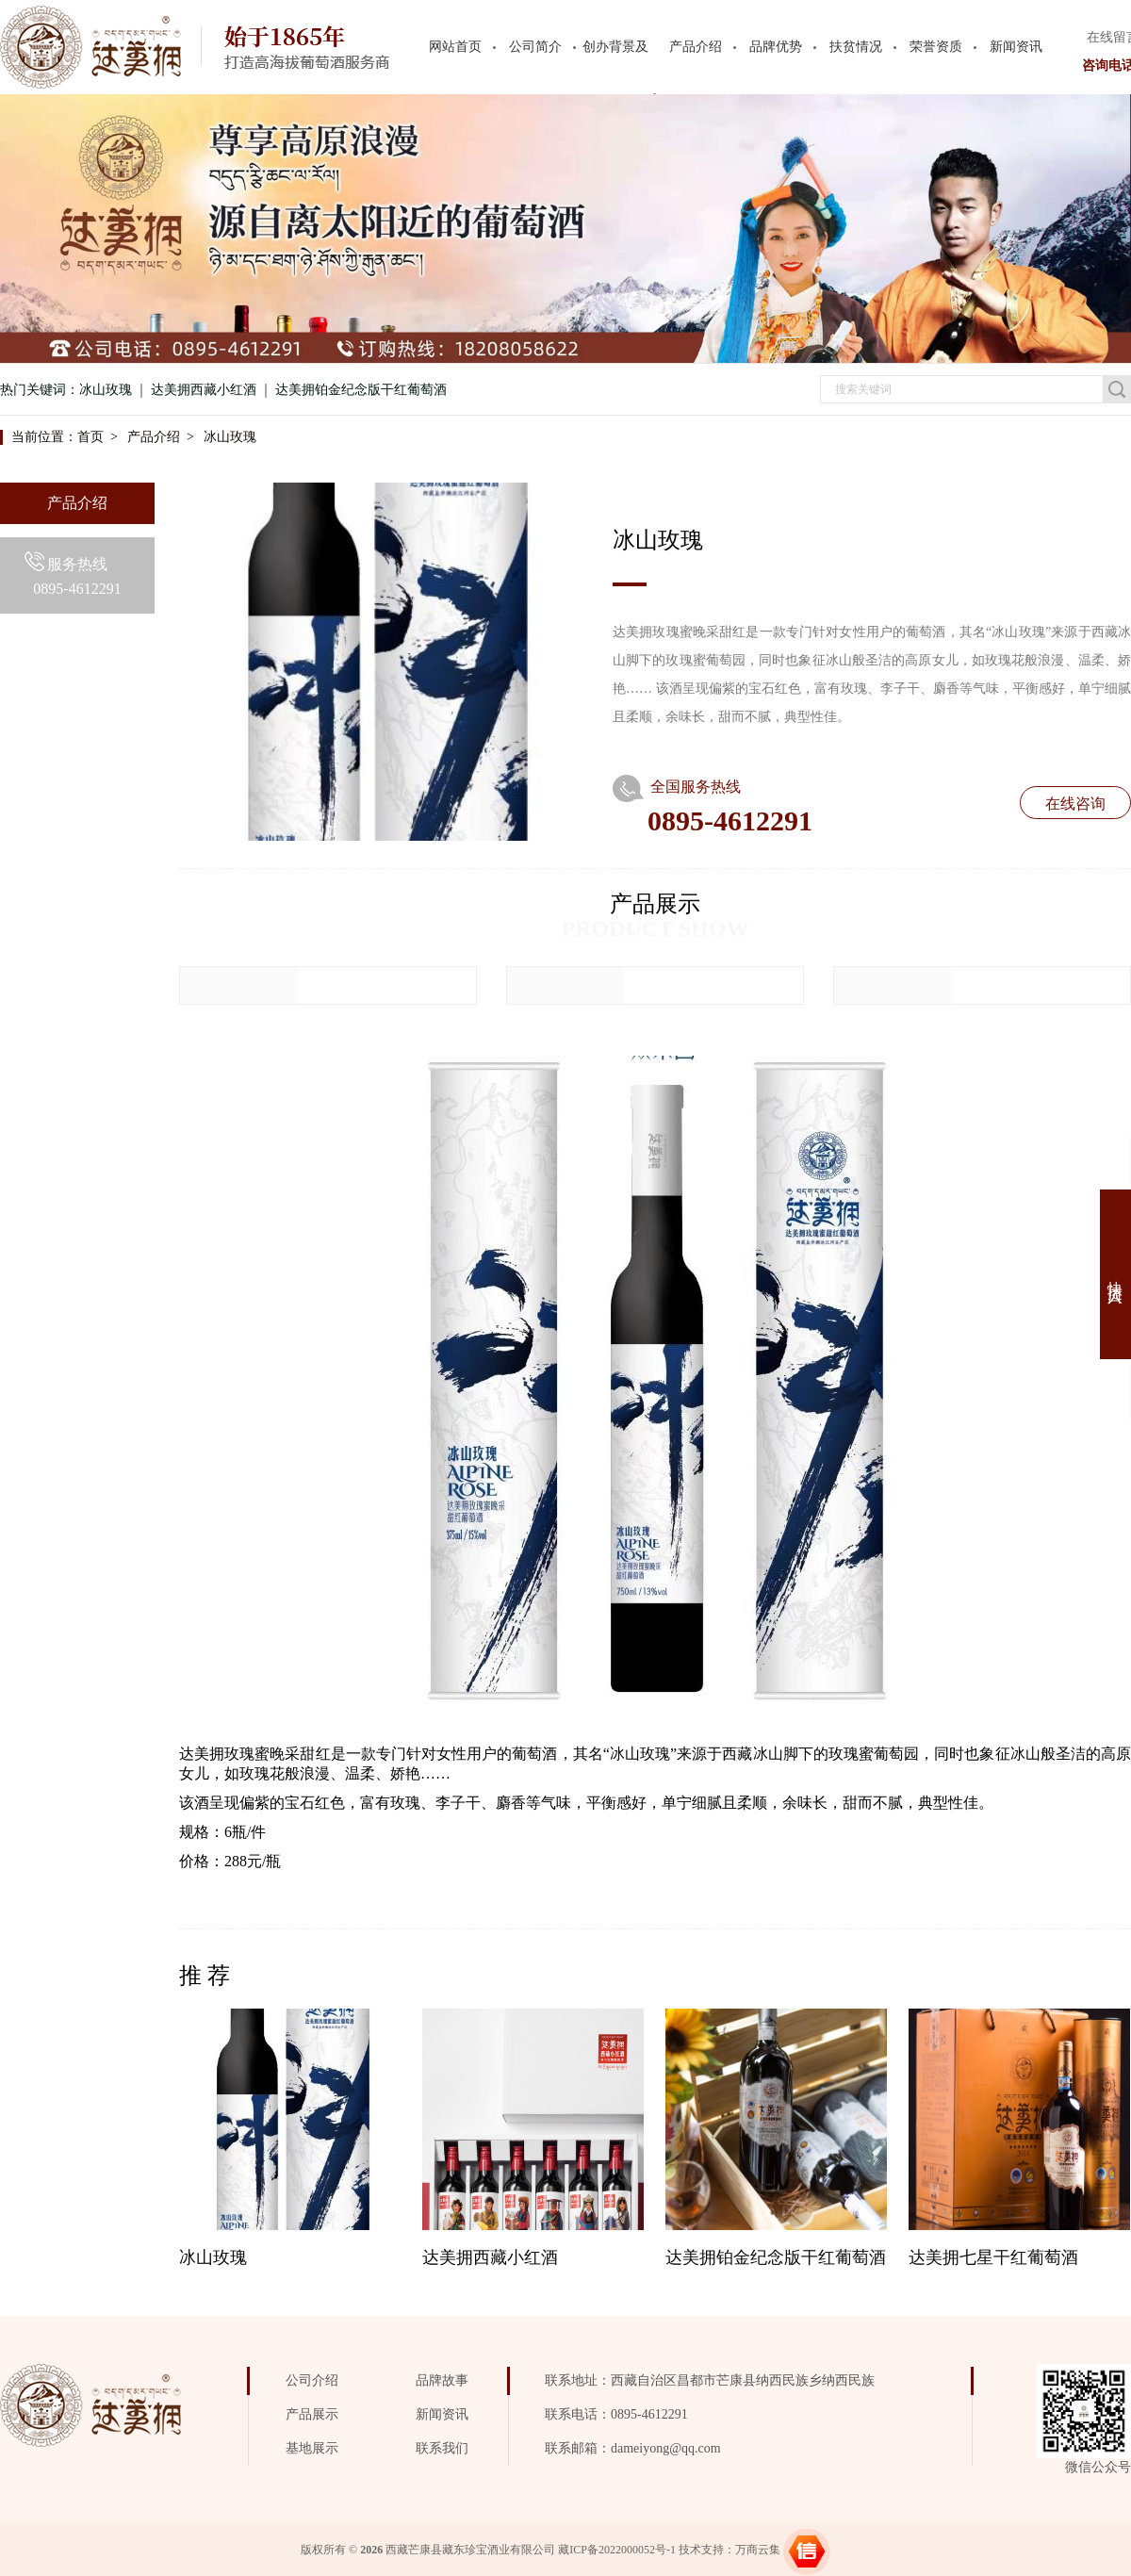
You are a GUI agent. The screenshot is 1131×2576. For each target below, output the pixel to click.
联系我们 (442, 2448)
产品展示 (312, 2414)
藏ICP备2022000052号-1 (617, 2549)
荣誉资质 (936, 47)
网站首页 (455, 47)
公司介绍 (312, 2380)
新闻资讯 (1016, 47)
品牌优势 (775, 47)
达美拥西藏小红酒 (203, 390)
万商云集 (757, 2549)
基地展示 (312, 2448)
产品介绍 (695, 47)
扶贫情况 (855, 47)
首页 (90, 437)
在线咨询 (1075, 804)
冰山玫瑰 (105, 390)
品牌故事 (442, 2380)
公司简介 (535, 47)
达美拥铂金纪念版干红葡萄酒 (361, 390)
